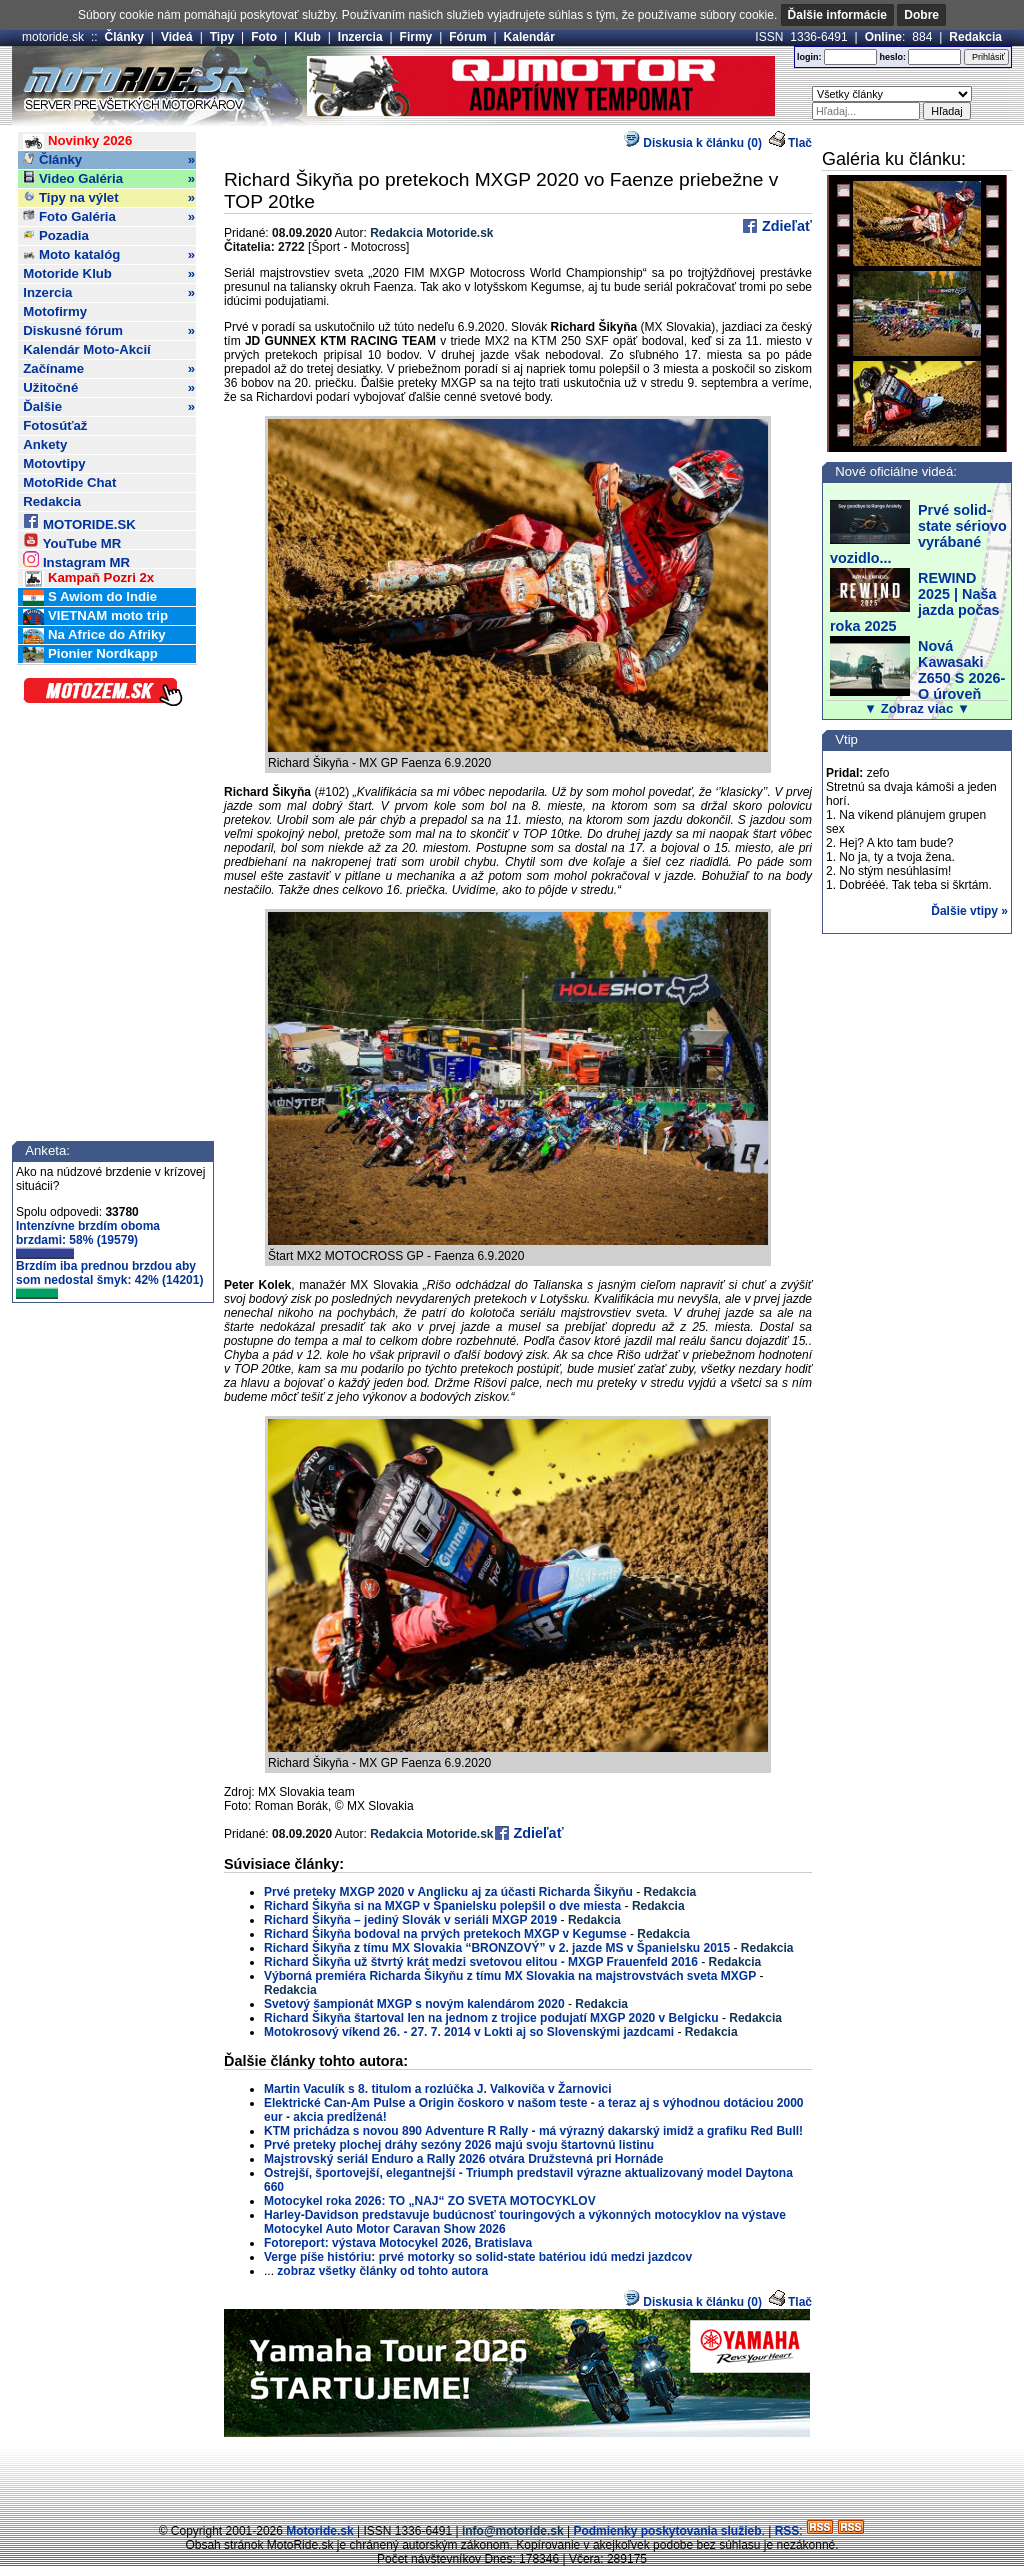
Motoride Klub (109, 274)
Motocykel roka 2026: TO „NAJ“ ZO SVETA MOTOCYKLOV (430, 2201)
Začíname (109, 369)
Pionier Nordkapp (90, 654)
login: (809, 57)
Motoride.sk (319, 2531)
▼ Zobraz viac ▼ (917, 708)
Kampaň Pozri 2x (88, 578)
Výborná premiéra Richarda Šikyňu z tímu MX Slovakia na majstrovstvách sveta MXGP (510, 1976)
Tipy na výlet (109, 198)
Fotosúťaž (55, 425)
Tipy (222, 37)
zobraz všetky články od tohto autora (382, 2271)
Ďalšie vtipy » (969, 911)
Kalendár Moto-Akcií (87, 349)
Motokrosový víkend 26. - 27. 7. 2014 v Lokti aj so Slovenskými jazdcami (469, 2032)
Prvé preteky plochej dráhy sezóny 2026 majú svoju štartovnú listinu (459, 2145)
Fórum (467, 37)
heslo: (892, 57)
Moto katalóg (109, 255)
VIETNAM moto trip (95, 616)
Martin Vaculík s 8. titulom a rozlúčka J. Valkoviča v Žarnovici (437, 2089)
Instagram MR (76, 559)
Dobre (921, 15)
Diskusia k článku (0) (693, 143)
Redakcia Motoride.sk (431, 233)
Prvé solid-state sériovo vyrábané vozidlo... (918, 534)
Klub (307, 37)
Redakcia (975, 37)
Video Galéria (109, 179)
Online (883, 37)
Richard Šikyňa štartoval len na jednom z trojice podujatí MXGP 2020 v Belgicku (491, 2018)
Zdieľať (785, 226)
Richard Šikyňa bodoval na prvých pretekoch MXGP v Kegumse (445, 1934)
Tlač (800, 143)
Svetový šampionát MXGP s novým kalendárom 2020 (414, 2004)
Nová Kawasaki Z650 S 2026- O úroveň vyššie (917, 678)
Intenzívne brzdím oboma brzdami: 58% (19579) (88, 1239)
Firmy (416, 37)
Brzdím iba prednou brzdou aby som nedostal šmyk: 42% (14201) (109, 1279)
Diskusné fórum (109, 331)
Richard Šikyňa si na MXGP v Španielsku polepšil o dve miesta (442, 1906)
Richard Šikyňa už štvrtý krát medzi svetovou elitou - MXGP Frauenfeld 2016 (481, 1962)
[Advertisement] (512, 2477)
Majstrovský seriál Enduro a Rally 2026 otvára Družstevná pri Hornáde (464, 2159)
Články (124, 37)
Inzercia (360, 37)
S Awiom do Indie (90, 597)
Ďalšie (109, 407)
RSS (787, 2531)
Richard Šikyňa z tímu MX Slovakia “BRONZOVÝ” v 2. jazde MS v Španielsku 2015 (497, 1948)
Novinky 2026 (77, 141)
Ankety (45, 444)
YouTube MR (72, 540)
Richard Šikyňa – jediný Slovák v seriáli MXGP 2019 (410, 1920)
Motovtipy (54, 463)
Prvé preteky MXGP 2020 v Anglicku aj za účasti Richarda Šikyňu (450, 1892)
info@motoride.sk (513, 2531)
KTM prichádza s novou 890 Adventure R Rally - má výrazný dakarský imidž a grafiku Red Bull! (533, 2131)
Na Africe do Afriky (94, 635)
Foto (264, 37)
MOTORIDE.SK (79, 521)
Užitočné (109, 388)
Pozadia (56, 235)
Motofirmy (55, 311)
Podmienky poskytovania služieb (667, 2531)
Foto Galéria (109, 217)
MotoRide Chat (69, 482)
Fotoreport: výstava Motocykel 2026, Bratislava (398, 2243)
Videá (177, 37)
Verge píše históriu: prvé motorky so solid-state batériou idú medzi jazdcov (478, 2257)
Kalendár (529, 37)
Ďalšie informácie (837, 15)
